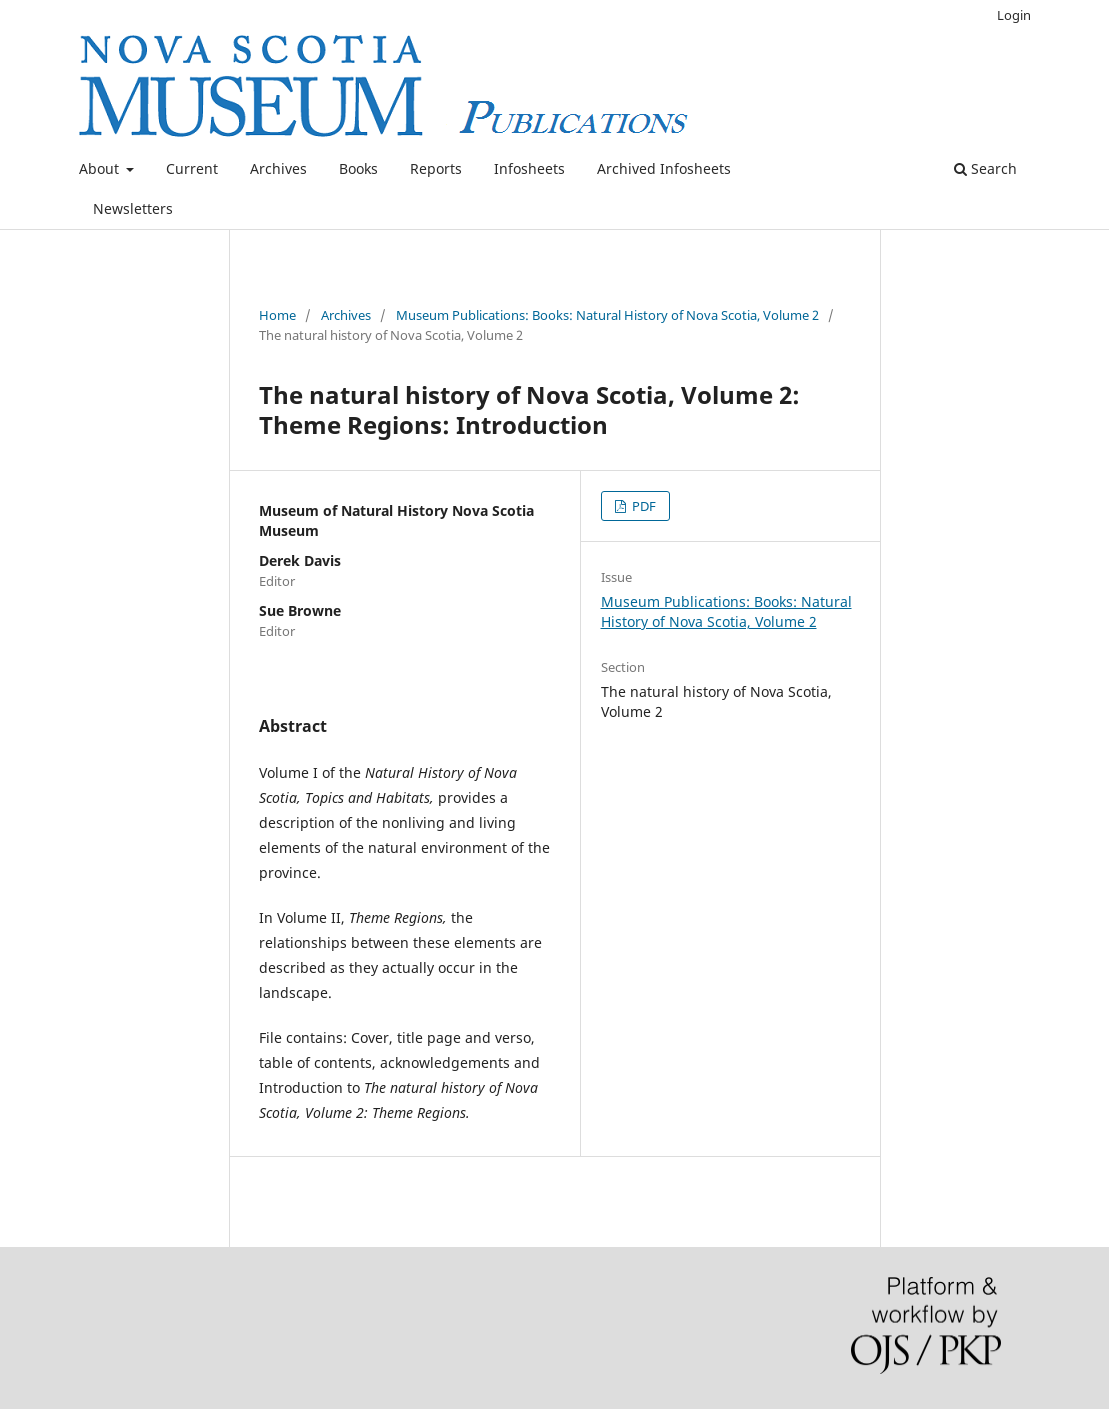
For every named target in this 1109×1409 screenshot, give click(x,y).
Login (1014, 15)
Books (358, 168)
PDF (642, 506)
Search (985, 168)
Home (277, 315)
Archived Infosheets (664, 168)
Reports (436, 168)
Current (192, 168)
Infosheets (529, 168)
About (101, 168)
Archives (278, 168)
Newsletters (133, 208)
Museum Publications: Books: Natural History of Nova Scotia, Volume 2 (607, 315)
